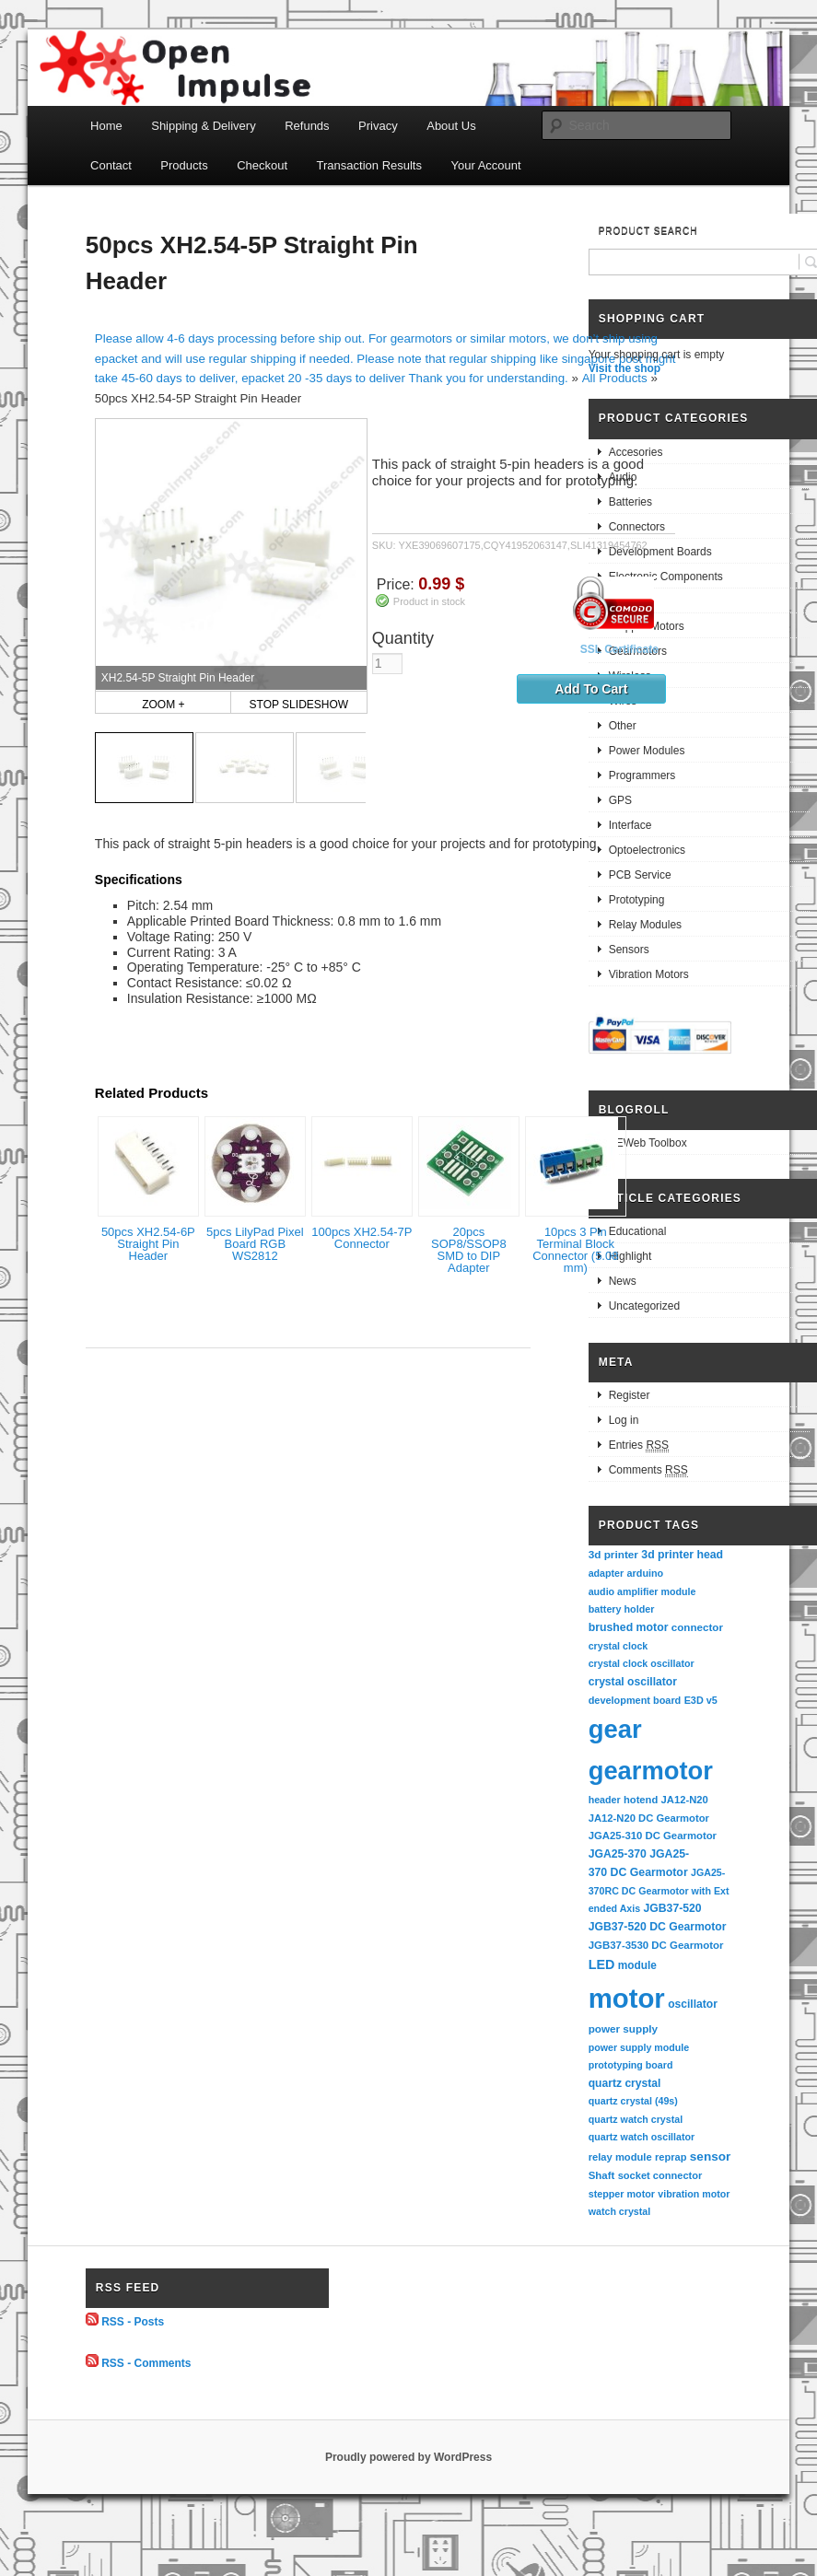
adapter (606, 1573)
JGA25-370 (618, 1853)
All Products (615, 378)
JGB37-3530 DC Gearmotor (656, 1945)
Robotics (630, 601)
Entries (639, 1445)
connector (697, 1627)
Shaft (602, 2175)
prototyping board (631, 2064)
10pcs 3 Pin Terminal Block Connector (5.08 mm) (575, 1250)
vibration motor (693, 2193)
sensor (710, 2156)
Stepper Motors (646, 626)
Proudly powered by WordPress (408, 2457)
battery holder (622, 1608)
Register (629, 1395)
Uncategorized (644, 1306)
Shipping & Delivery (203, 126)
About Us (450, 126)
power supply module (639, 2047)
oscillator (693, 2004)
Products (183, 165)
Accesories (636, 452)
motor (627, 1998)
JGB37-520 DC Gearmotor (658, 1926)
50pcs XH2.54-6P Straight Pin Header (148, 1244)
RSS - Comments (146, 2363)
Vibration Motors (649, 974)
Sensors (629, 949)
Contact (111, 165)
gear (615, 1729)
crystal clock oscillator (641, 1663)
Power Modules (647, 750)
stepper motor (622, 2193)
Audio (623, 477)
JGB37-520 (673, 1908)
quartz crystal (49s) (633, 2100)
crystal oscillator (633, 1681)
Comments (648, 1470)
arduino (645, 1573)
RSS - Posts (132, 2321)
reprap (670, 2156)
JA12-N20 (684, 1799)
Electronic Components (666, 576)
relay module (620, 2156)
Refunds (307, 126)
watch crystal (620, 2211)
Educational (638, 1231)
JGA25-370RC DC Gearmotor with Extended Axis (659, 1890)
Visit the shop (624, 368)
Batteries (630, 501)
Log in (624, 1420)
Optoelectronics (647, 850)
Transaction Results (369, 165)
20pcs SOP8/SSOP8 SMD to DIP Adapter (469, 1250)
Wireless (630, 676)
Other (622, 725)
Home (106, 126)
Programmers (642, 775)
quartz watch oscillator (641, 2136)
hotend (641, 1799)
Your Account (485, 165)
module (637, 1965)
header (605, 1799)
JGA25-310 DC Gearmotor (653, 1835)
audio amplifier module (642, 1591)
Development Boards (660, 551)
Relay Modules (645, 924)
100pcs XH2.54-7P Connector (361, 1238)
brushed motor (629, 1627)
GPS (620, 800)
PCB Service (640, 874)
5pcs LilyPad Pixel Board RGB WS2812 (255, 1244)
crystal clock (618, 1645)
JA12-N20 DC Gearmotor (649, 1818)
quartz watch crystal (636, 2119)
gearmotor (651, 1770)
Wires (623, 700)
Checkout (262, 165)
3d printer (613, 1554)
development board (635, 1700)
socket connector (660, 2175)
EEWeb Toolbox (648, 1142)
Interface (630, 825)
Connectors (637, 526)
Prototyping (637, 899)
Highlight (630, 1256)
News (622, 1281)
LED (602, 1964)
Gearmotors (638, 651)
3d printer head (682, 1554)
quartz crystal (625, 2083)
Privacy (378, 126)
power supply (623, 2028)
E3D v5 (701, 1700)
